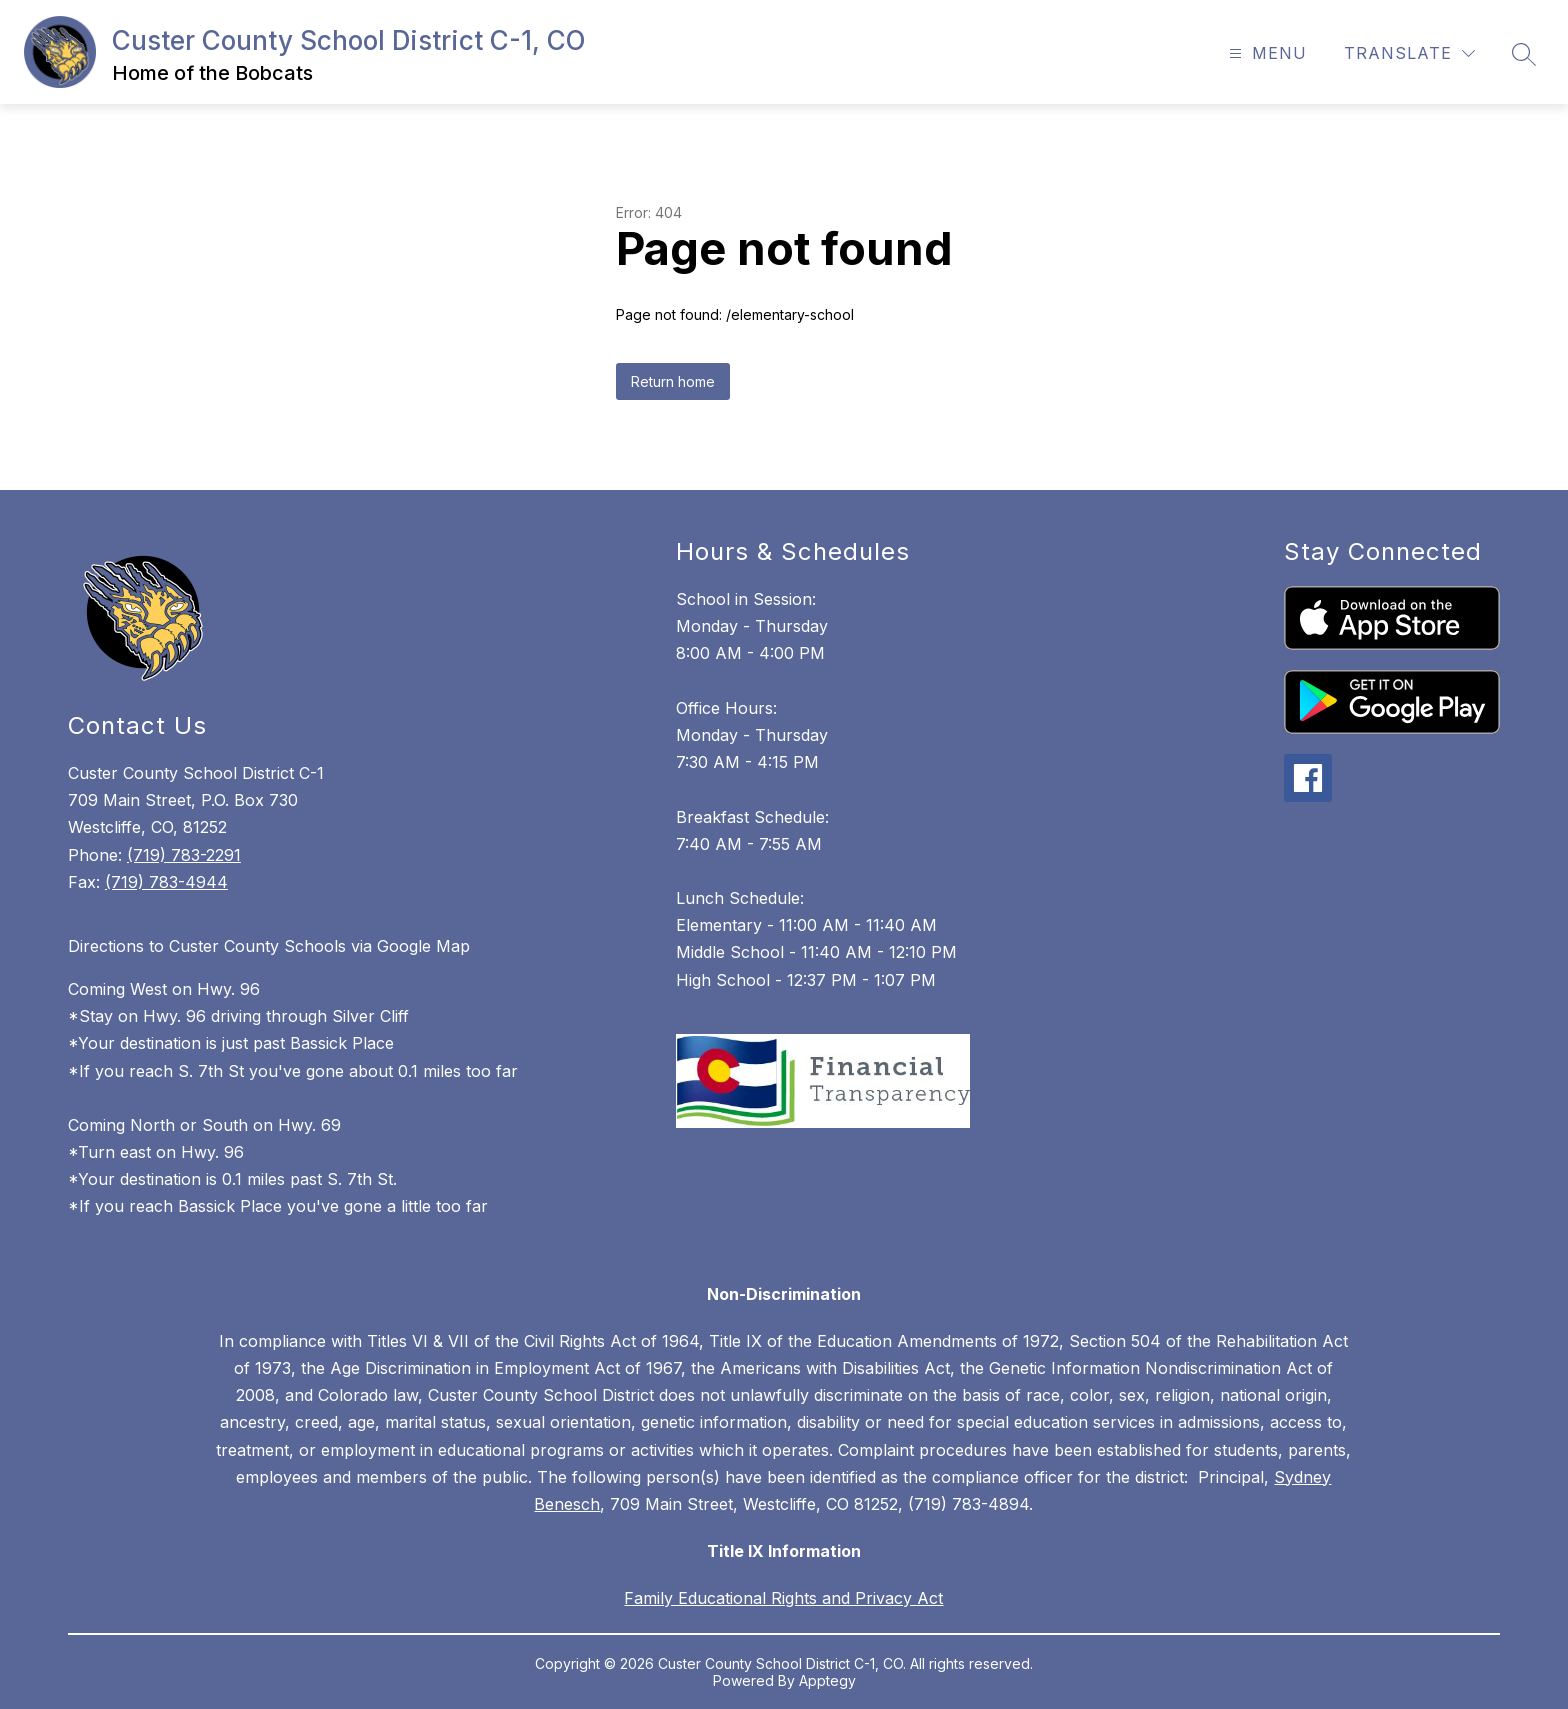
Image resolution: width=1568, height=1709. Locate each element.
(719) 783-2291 (184, 855)
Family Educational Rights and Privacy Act (783, 1598)
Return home (673, 381)
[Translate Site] (1409, 53)
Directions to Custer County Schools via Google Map (269, 946)
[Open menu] (1265, 53)
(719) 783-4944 (166, 882)
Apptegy (827, 1680)
